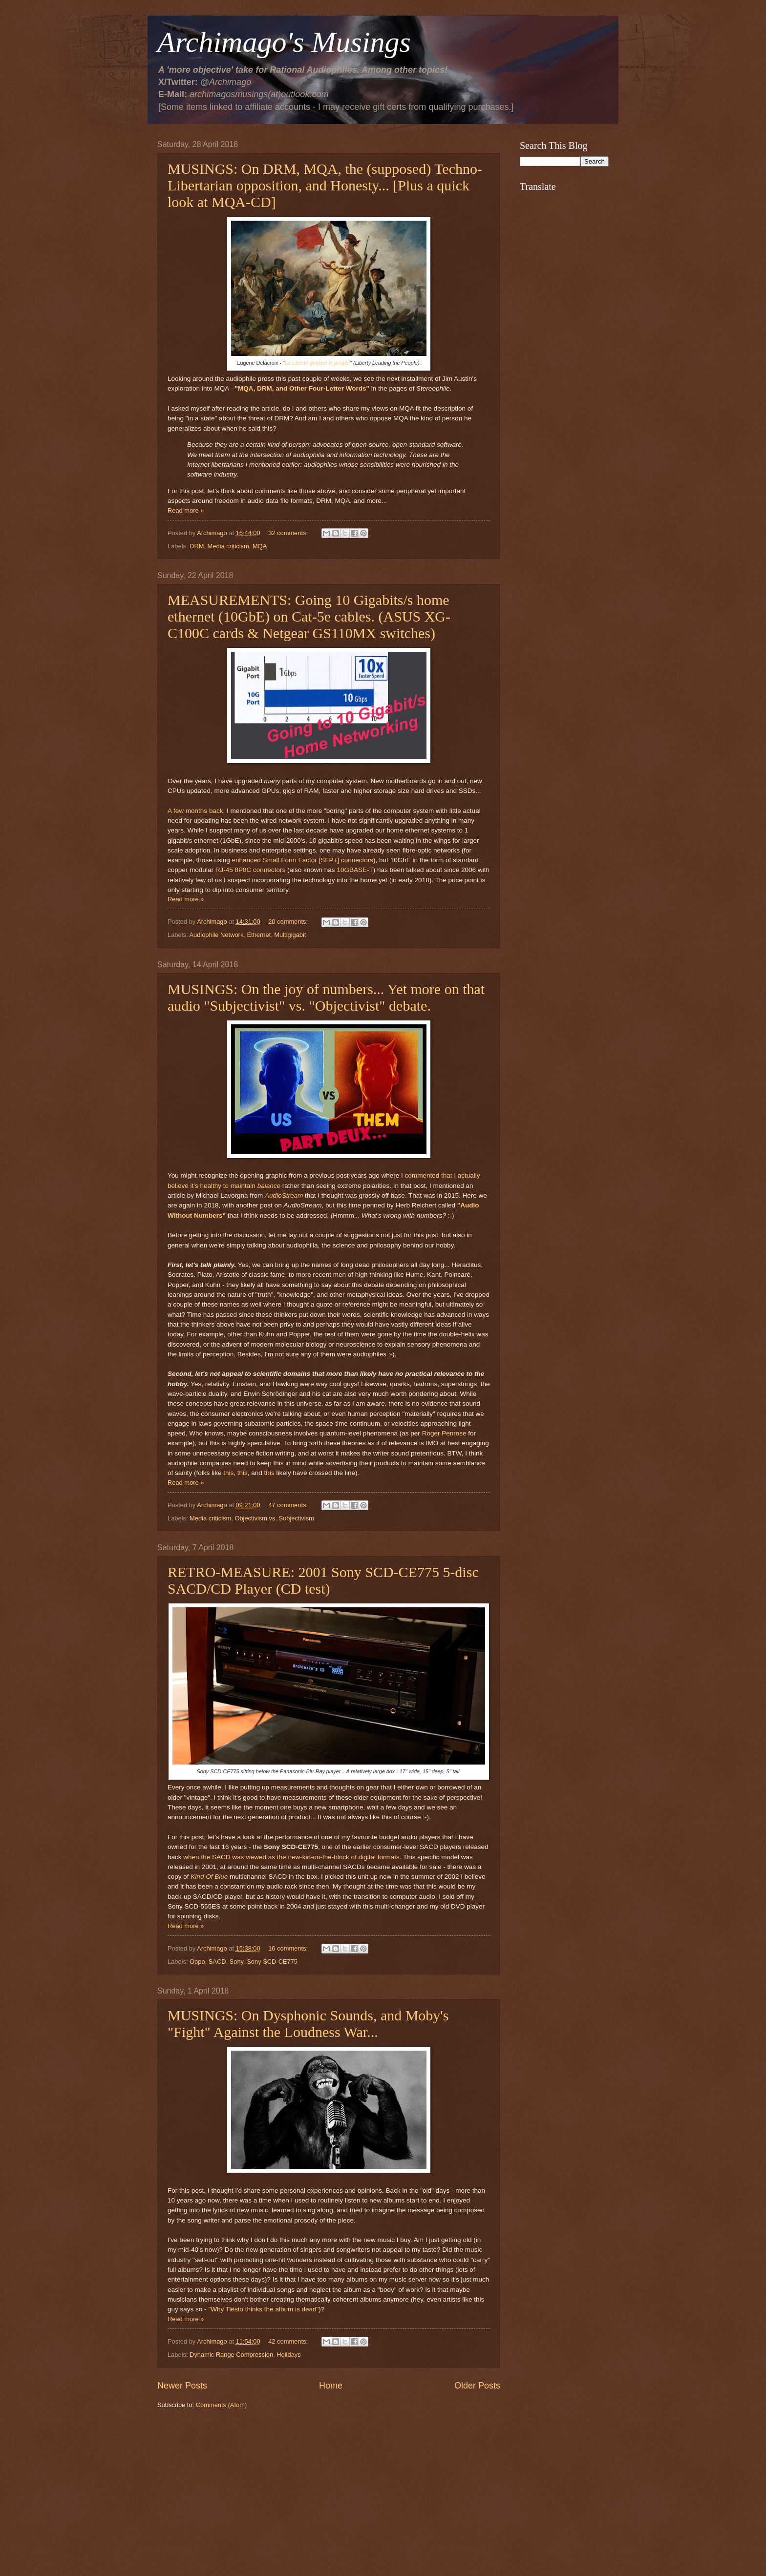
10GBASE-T (355, 869)
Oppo (197, 1961)
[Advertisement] (328, 2492)
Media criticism (228, 546)
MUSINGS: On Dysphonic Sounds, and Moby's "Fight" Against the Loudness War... (308, 2023)
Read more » (186, 510)
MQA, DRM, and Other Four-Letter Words (302, 388)
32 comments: (288, 533)
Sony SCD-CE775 (272, 1961)
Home (330, 2385)
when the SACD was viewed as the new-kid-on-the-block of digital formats (291, 1857)
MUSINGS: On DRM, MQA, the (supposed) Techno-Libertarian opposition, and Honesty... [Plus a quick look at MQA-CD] (325, 185)
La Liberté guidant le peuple (317, 363)
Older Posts (477, 2385)
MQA (260, 546)
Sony (236, 1961)
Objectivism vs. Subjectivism (274, 1518)
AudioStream (284, 1195)
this (228, 1472)
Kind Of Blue (209, 1876)
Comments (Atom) (221, 2405)
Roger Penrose (444, 1433)
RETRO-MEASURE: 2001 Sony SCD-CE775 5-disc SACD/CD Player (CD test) (323, 1580)
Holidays (288, 2354)
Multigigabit (290, 934)
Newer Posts (182, 2385)
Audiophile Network (216, 934)
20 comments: (288, 921)
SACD (217, 1961)
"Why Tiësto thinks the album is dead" (263, 2309)
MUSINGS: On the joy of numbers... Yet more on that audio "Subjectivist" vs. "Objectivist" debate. (326, 997)
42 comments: (288, 2341)
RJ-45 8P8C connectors (250, 869)
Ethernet (259, 934)
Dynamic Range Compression (231, 2354)
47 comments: (288, 1505)
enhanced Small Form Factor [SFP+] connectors (302, 860)
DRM (197, 546)
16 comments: (288, 1948)
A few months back (195, 810)
